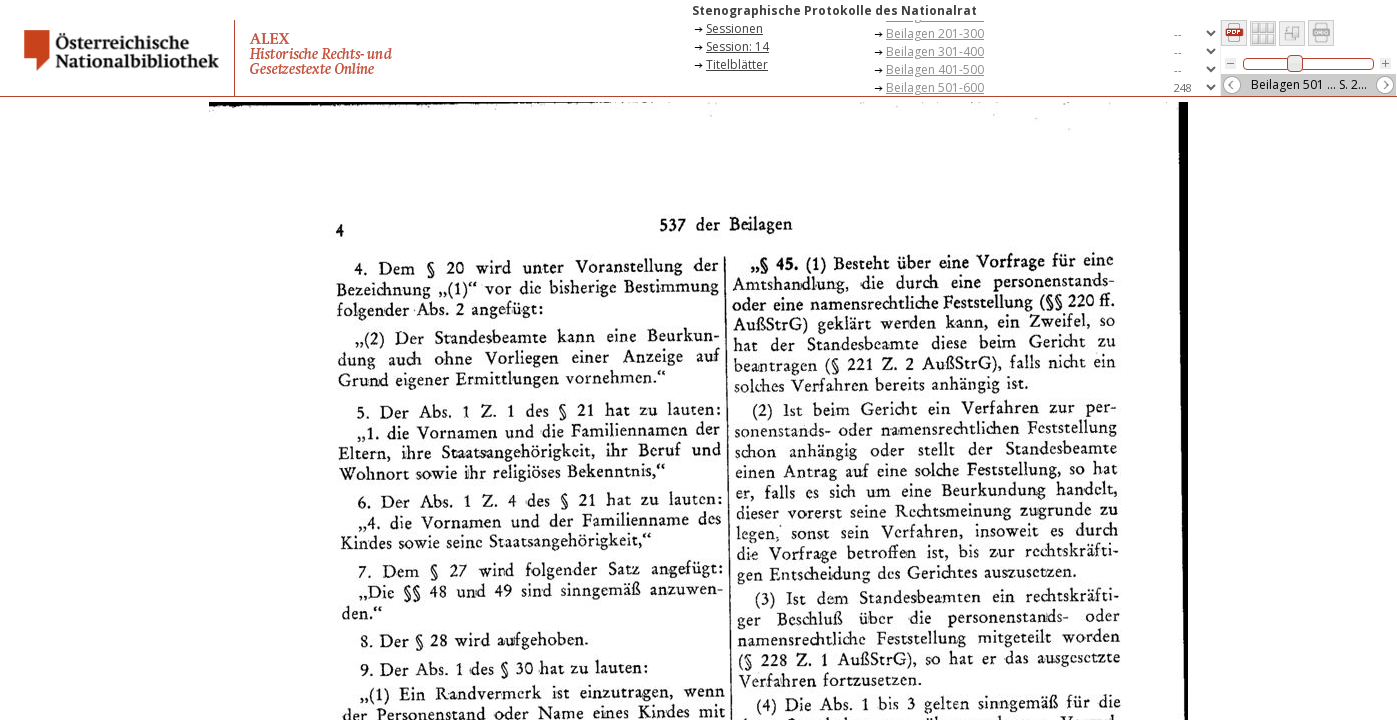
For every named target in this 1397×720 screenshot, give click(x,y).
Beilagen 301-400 (935, 51)
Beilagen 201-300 (935, 33)
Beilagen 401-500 (935, 69)
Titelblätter (737, 64)
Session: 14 (737, 46)
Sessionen (734, 28)
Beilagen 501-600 (935, 87)
